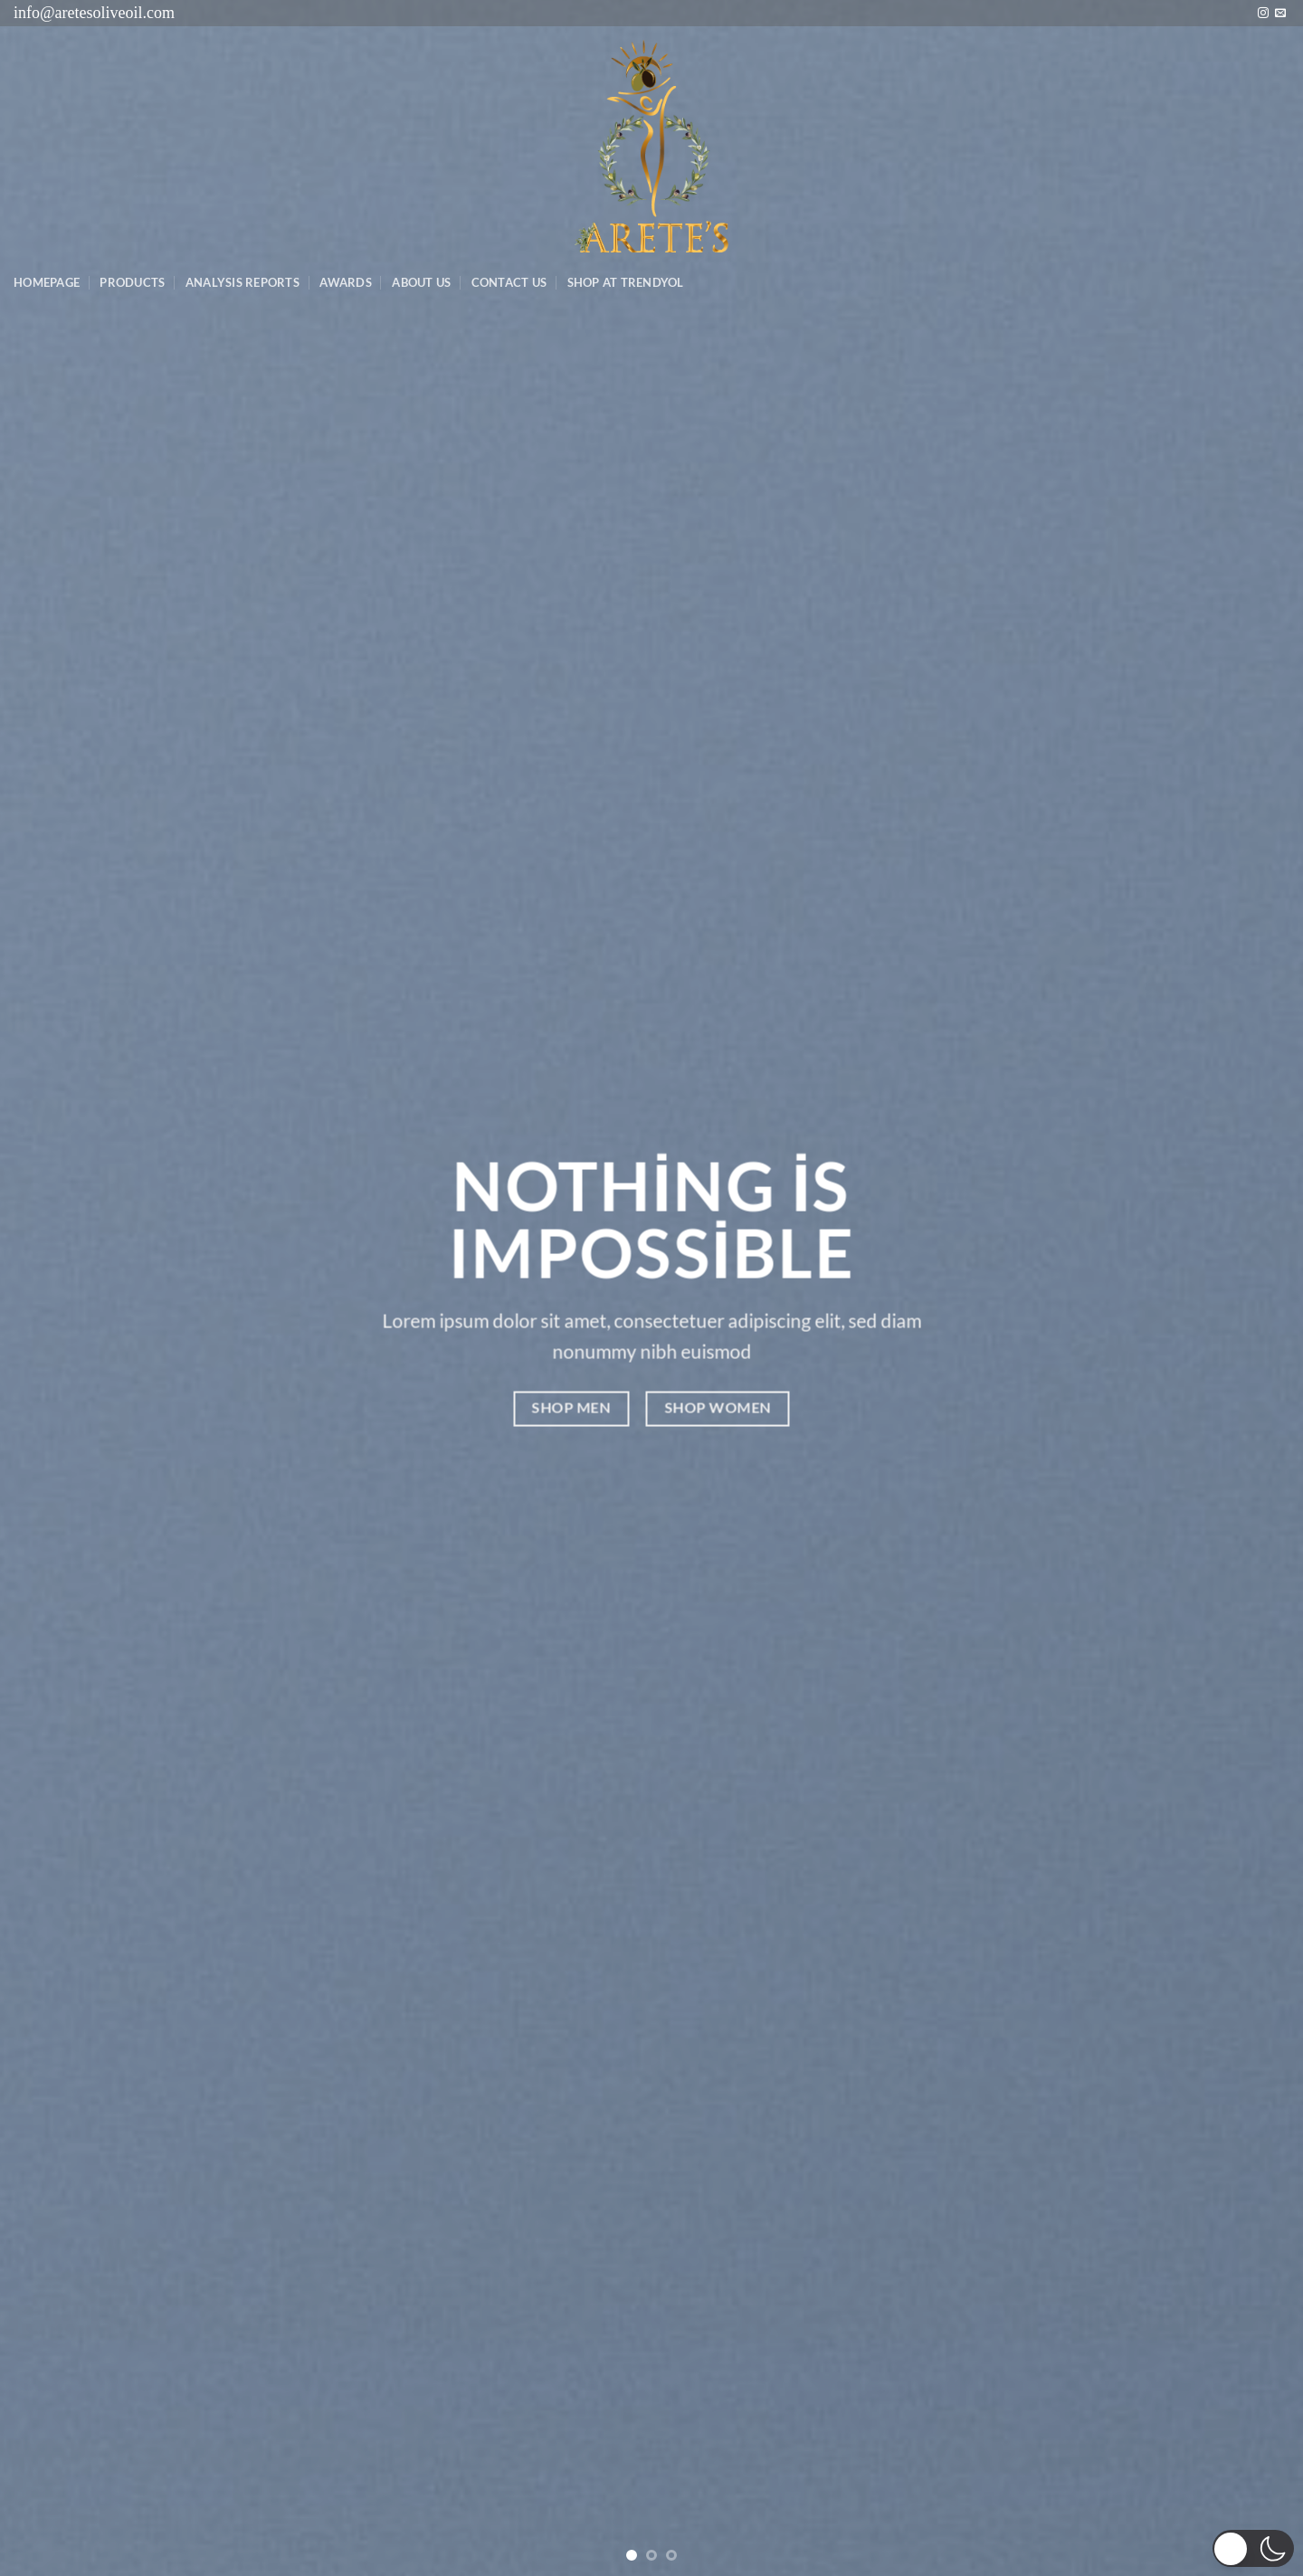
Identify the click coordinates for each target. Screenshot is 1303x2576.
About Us (421, 282)
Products (132, 282)
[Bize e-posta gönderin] (1280, 13)
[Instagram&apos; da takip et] (1263, 13)
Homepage (47, 282)
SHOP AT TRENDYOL (625, 282)
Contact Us (509, 282)
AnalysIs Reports (242, 282)
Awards (345, 282)
